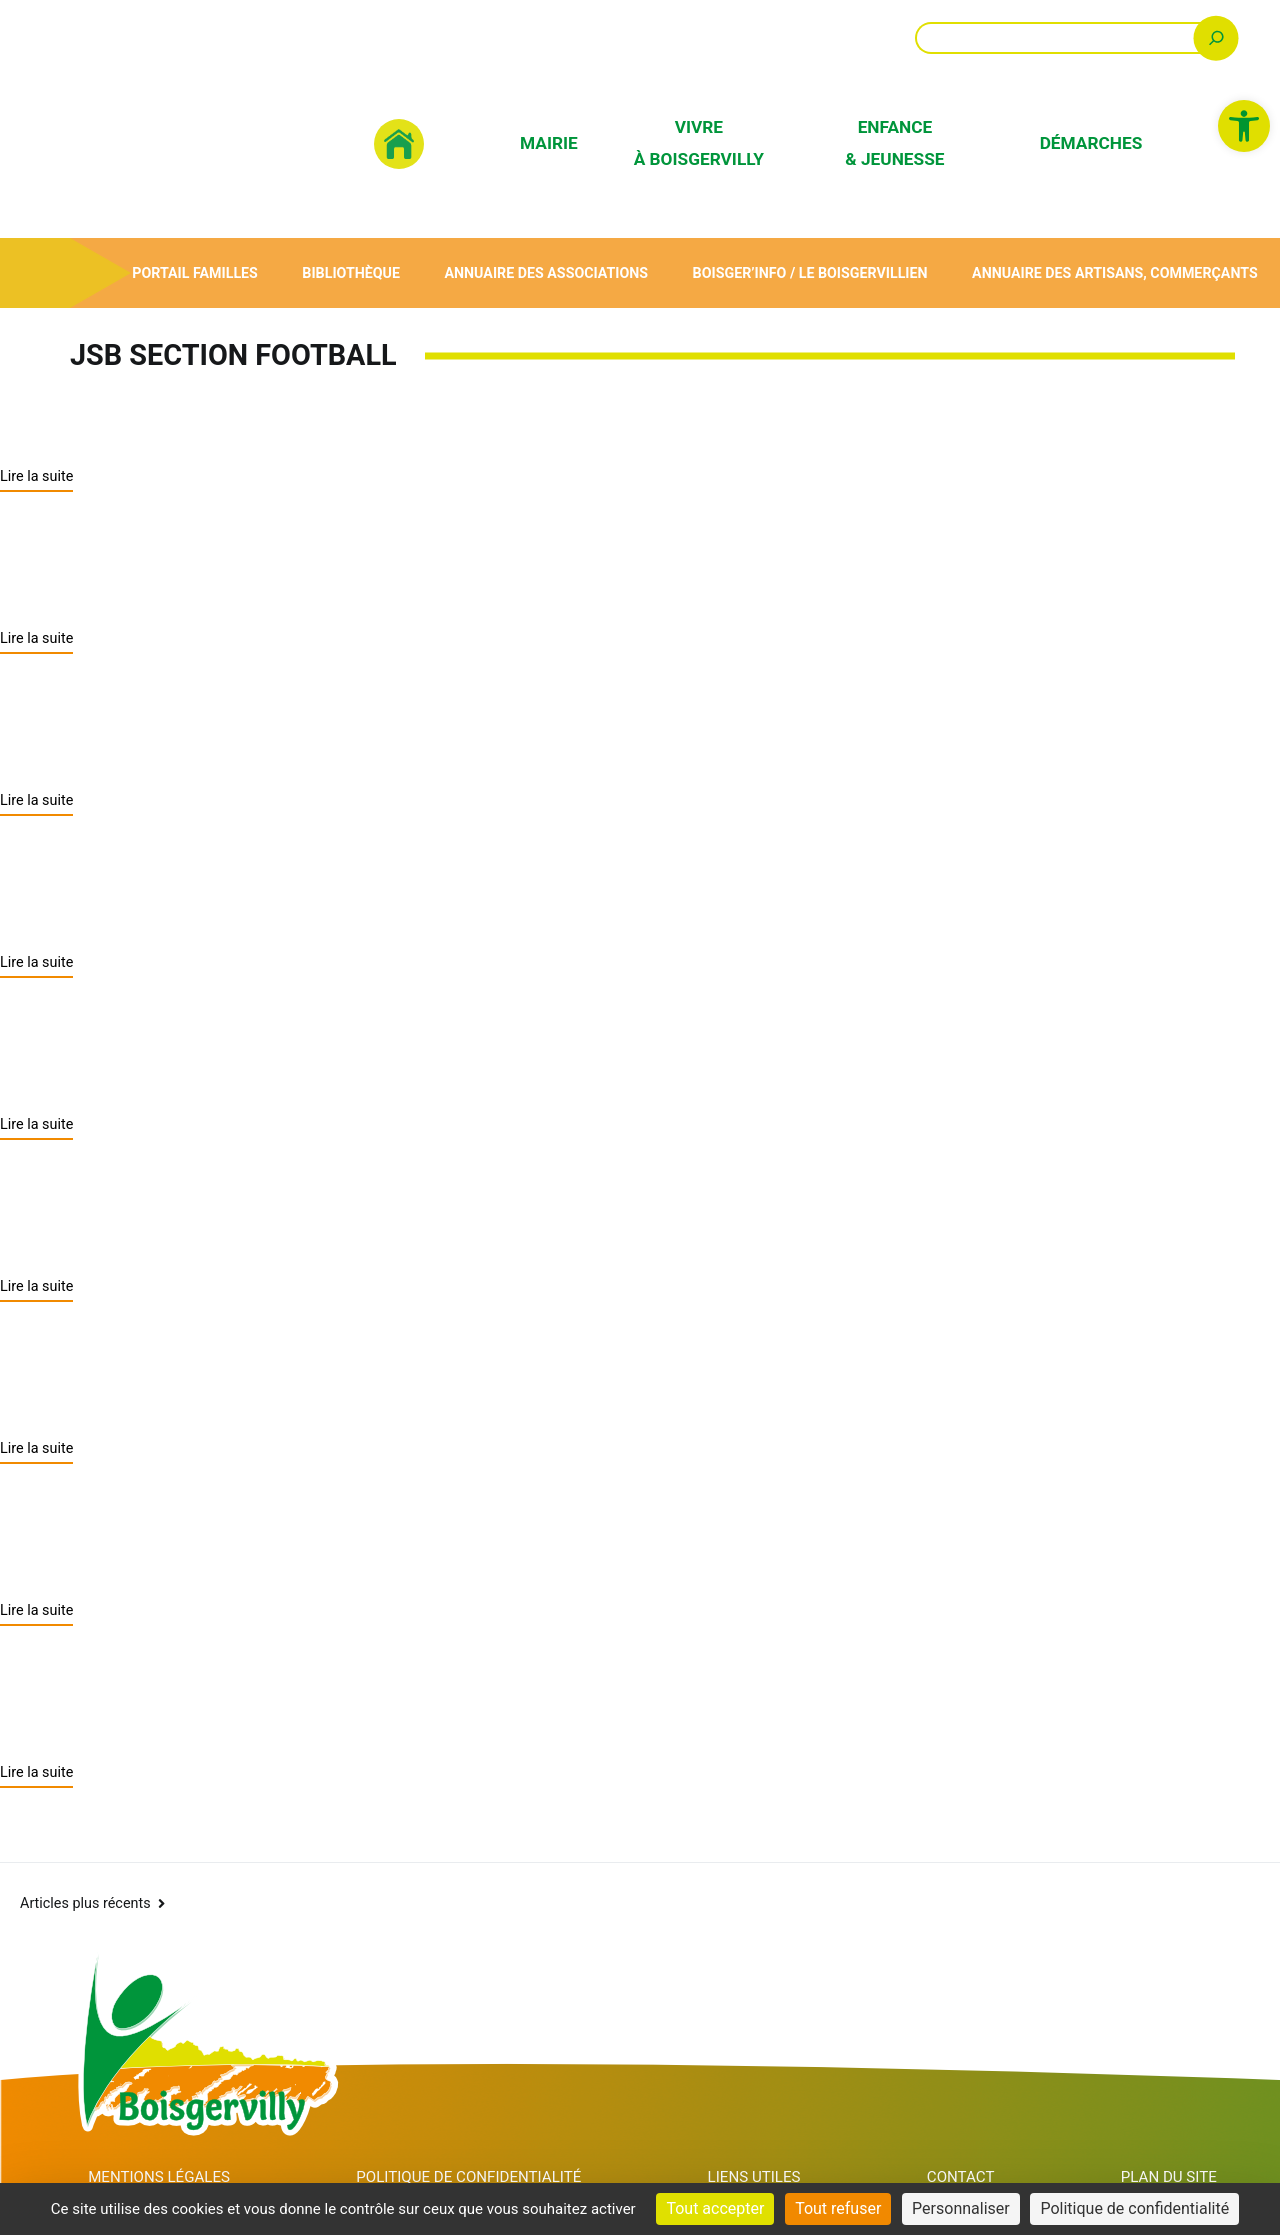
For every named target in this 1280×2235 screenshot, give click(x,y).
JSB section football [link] (146, 424)
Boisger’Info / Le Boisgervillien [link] (809, 272)
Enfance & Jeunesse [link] (894, 142)
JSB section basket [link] (138, 583)
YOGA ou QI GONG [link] (133, 899)
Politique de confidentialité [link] (478, 2145)
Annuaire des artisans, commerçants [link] (1114, 272)
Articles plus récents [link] (85, 1869)
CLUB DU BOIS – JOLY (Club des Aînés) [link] (283, 1532)
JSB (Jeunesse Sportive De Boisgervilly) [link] (289, 741)
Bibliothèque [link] (350, 272)
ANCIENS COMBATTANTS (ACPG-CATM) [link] (296, 1690)
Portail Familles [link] (194, 272)
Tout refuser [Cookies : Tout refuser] (838, 2208)
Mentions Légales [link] (160, 2145)
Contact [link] (968, 2145)
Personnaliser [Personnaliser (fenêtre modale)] (961, 2208)
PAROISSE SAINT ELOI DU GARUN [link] (245, 1057)
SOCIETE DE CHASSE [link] (154, 1216)
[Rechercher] (1216, 37)
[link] (1244, 126)
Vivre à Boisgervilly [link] (699, 142)
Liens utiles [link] (769, 2145)
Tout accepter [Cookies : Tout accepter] (715, 2208)
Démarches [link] (1091, 143)
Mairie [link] (549, 143)
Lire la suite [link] (36, 474)
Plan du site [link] (1171, 2145)
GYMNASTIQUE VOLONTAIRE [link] (212, 1374)
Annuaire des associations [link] (545, 272)
